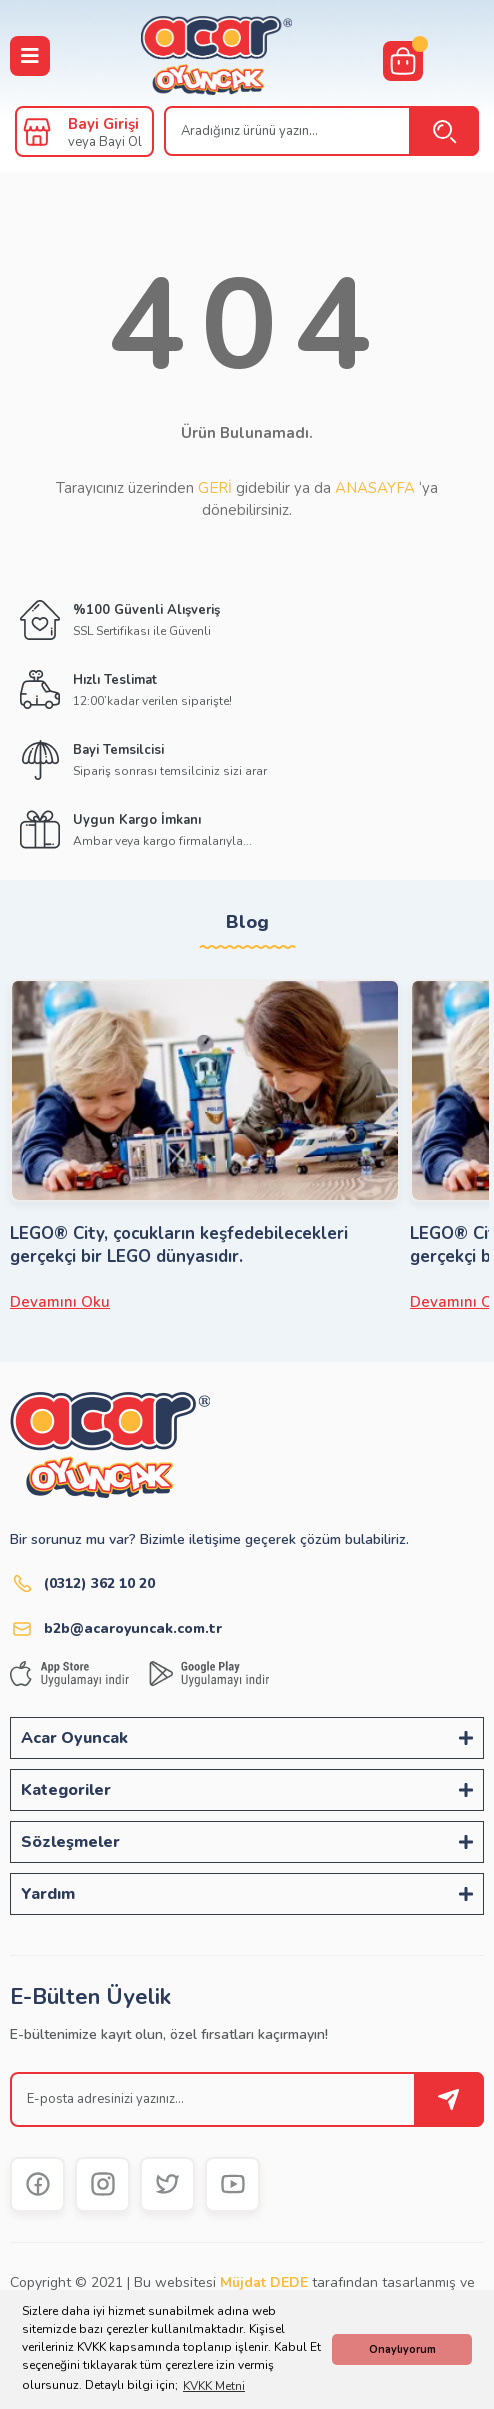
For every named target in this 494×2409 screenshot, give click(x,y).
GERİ (215, 488)
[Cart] (403, 61)
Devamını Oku (60, 1302)
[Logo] (216, 56)
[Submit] (449, 2099)
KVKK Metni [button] (214, 2386)
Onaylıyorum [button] (402, 2349)
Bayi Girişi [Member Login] (103, 124)
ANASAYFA (375, 488)
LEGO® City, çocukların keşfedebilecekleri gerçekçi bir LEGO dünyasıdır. (179, 1245)
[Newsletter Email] (247, 2099)
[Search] (321, 131)
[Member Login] (37, 132)
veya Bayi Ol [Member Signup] (105, 142)
